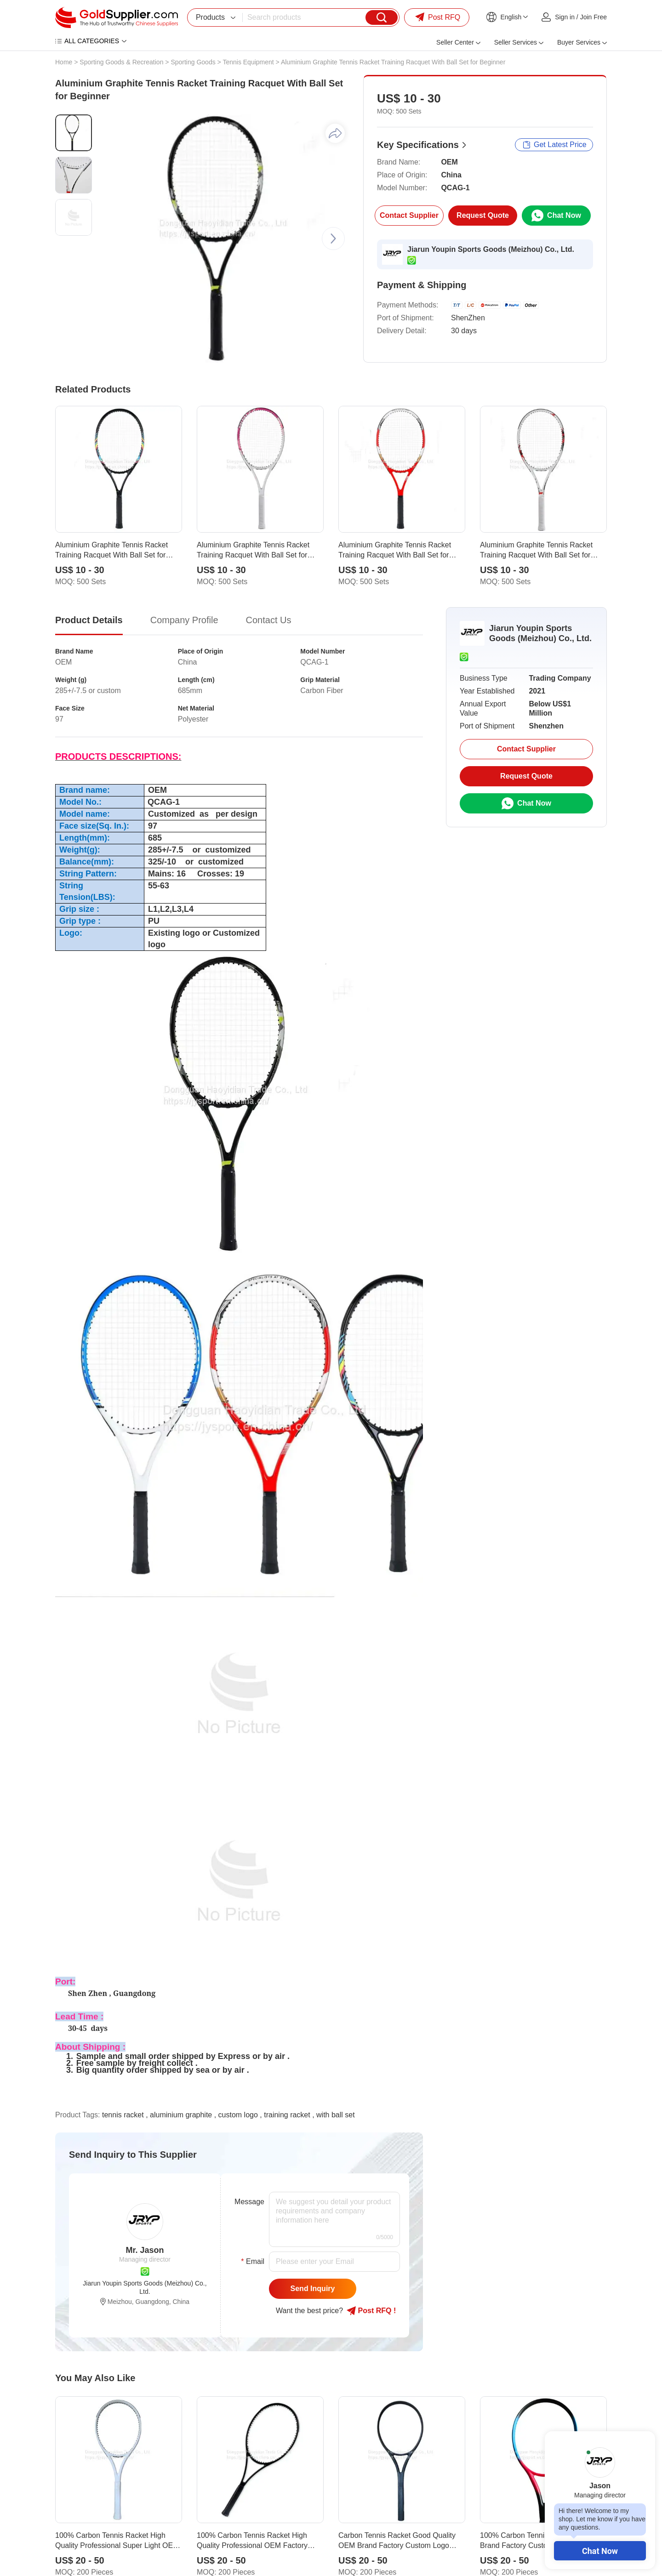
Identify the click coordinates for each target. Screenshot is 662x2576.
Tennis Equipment (248, 62)
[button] (333, 238)
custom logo (238, 2115)
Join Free (593, 17)
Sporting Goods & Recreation (121, 62)
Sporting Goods (193, 62)
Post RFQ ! (371, 2310)
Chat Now (600, 2551)
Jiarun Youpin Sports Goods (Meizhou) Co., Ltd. (490, 249)
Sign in (565, 17)
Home (63, 62)
